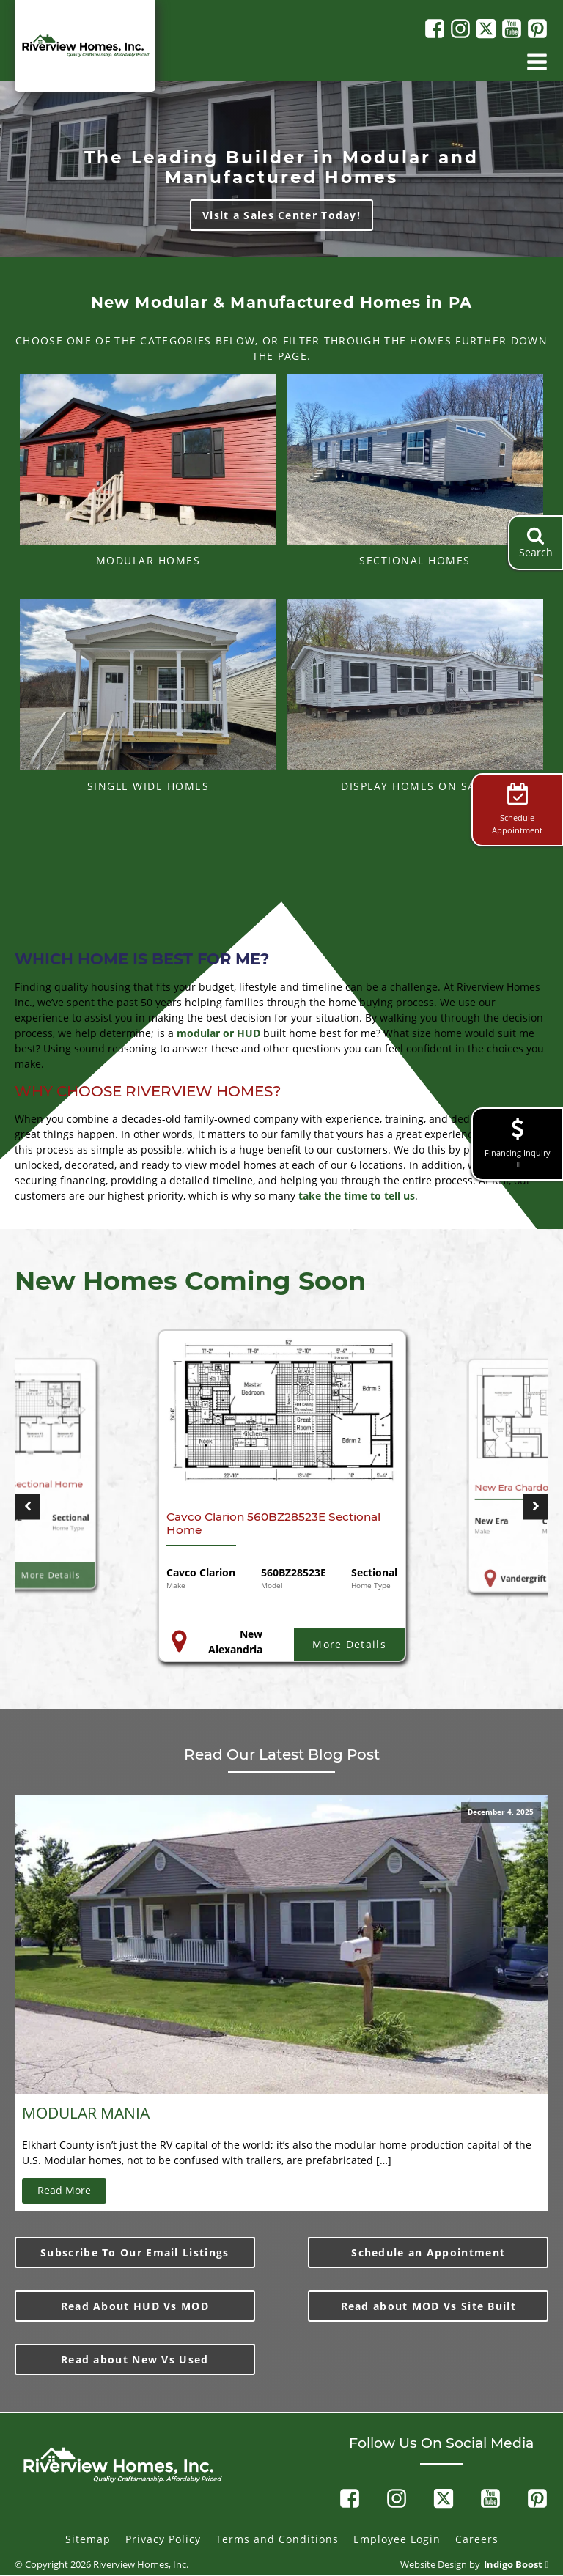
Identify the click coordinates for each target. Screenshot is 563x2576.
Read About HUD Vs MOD (135, 2306)
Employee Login (397, 2539)
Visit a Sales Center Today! (281, 215)
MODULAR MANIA (86, 2113)
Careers (476, 2539)
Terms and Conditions (277, 2539)
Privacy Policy (163, 2539)
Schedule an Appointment (428, 2252)
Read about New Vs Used (135, 2359)
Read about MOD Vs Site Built (428, 2306)
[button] (27, 1506)
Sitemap (88, 2539)
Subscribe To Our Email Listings (134, 2252)
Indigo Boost (513, 2564)
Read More (64, 2190)
